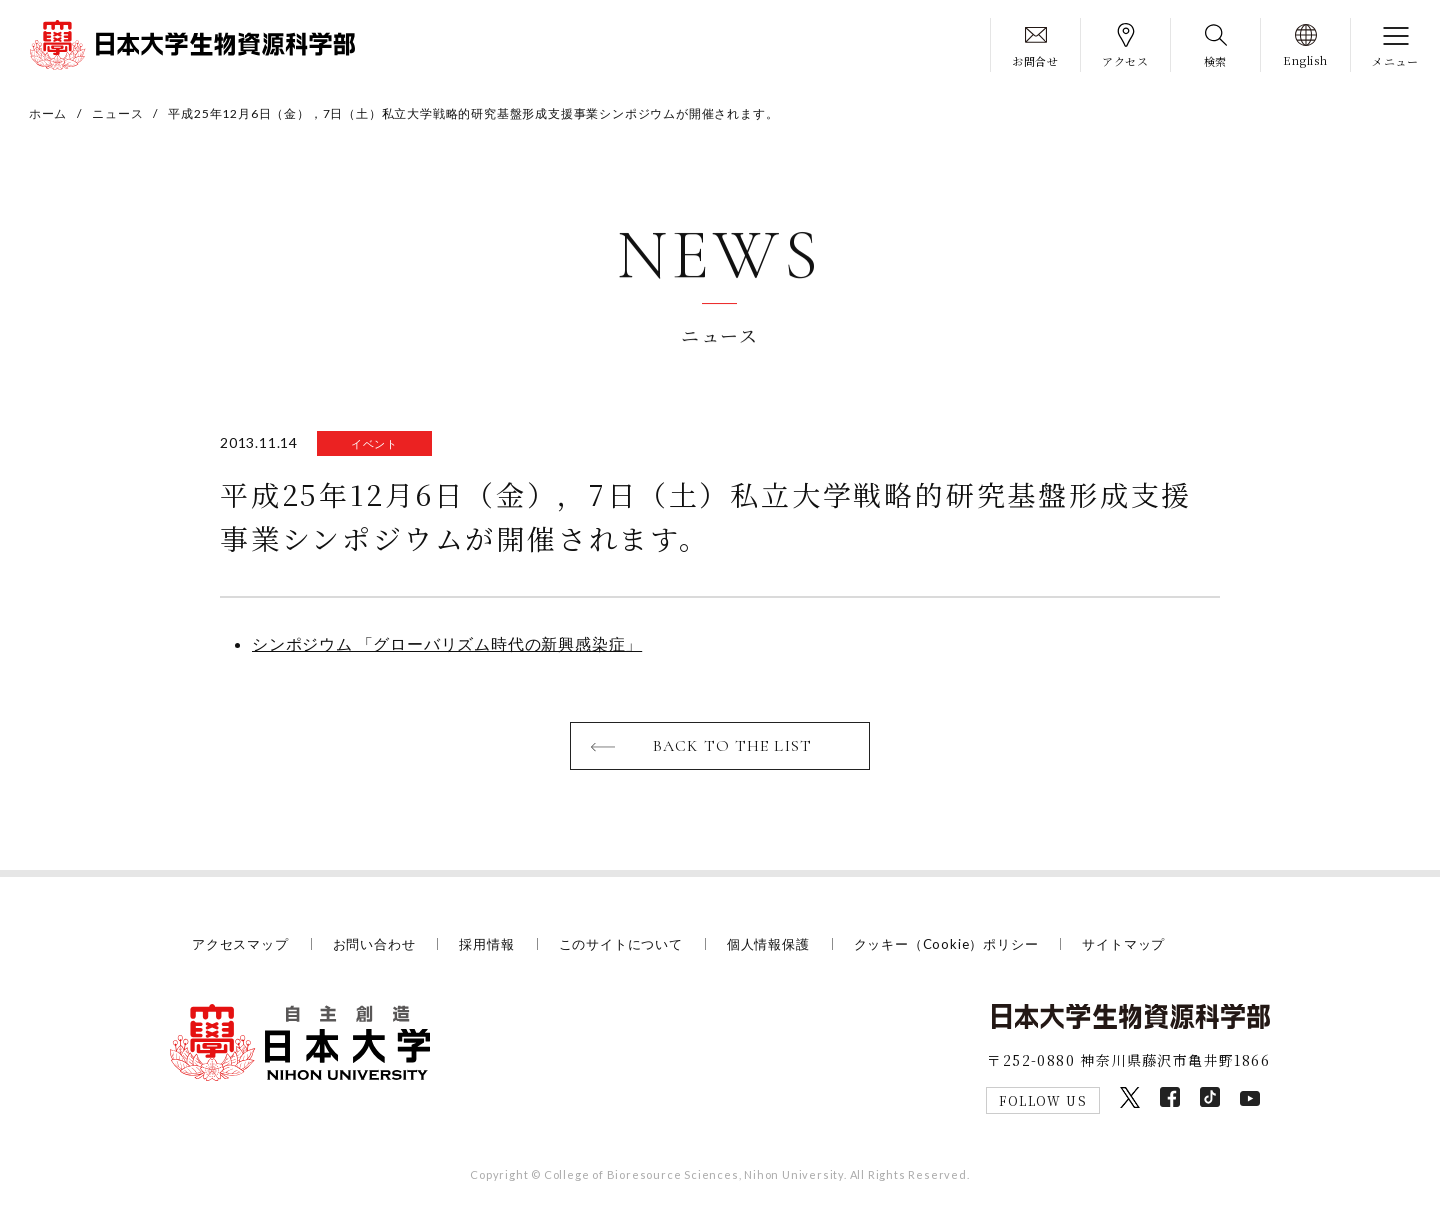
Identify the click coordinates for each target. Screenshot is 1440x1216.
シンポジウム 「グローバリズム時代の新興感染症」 (447, 643)
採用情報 (486, 944)
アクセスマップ (240, 944)
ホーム (48, 113)
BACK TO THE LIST (732, 746)
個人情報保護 (768, 944)
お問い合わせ (374, 944)
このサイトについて (621, 944)
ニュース (117, 113)
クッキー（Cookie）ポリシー (946, 944)
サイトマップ (1123, 944)
